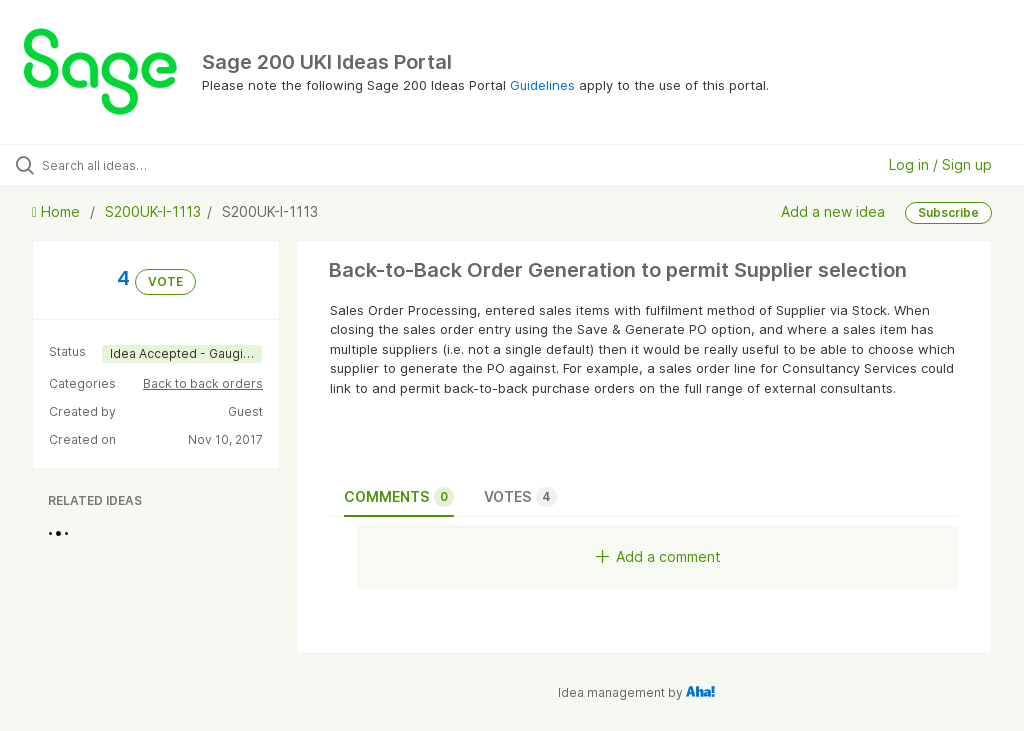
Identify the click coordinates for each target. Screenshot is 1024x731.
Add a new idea (833, 211)
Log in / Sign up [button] (940, 164)
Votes (520, 497)
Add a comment (658, 556)
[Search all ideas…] (135, 165)
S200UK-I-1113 (153, 211)
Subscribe (948, 212)
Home (58, 211)
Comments (399, 497)
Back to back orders (203, 383)
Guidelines (542, 85)
